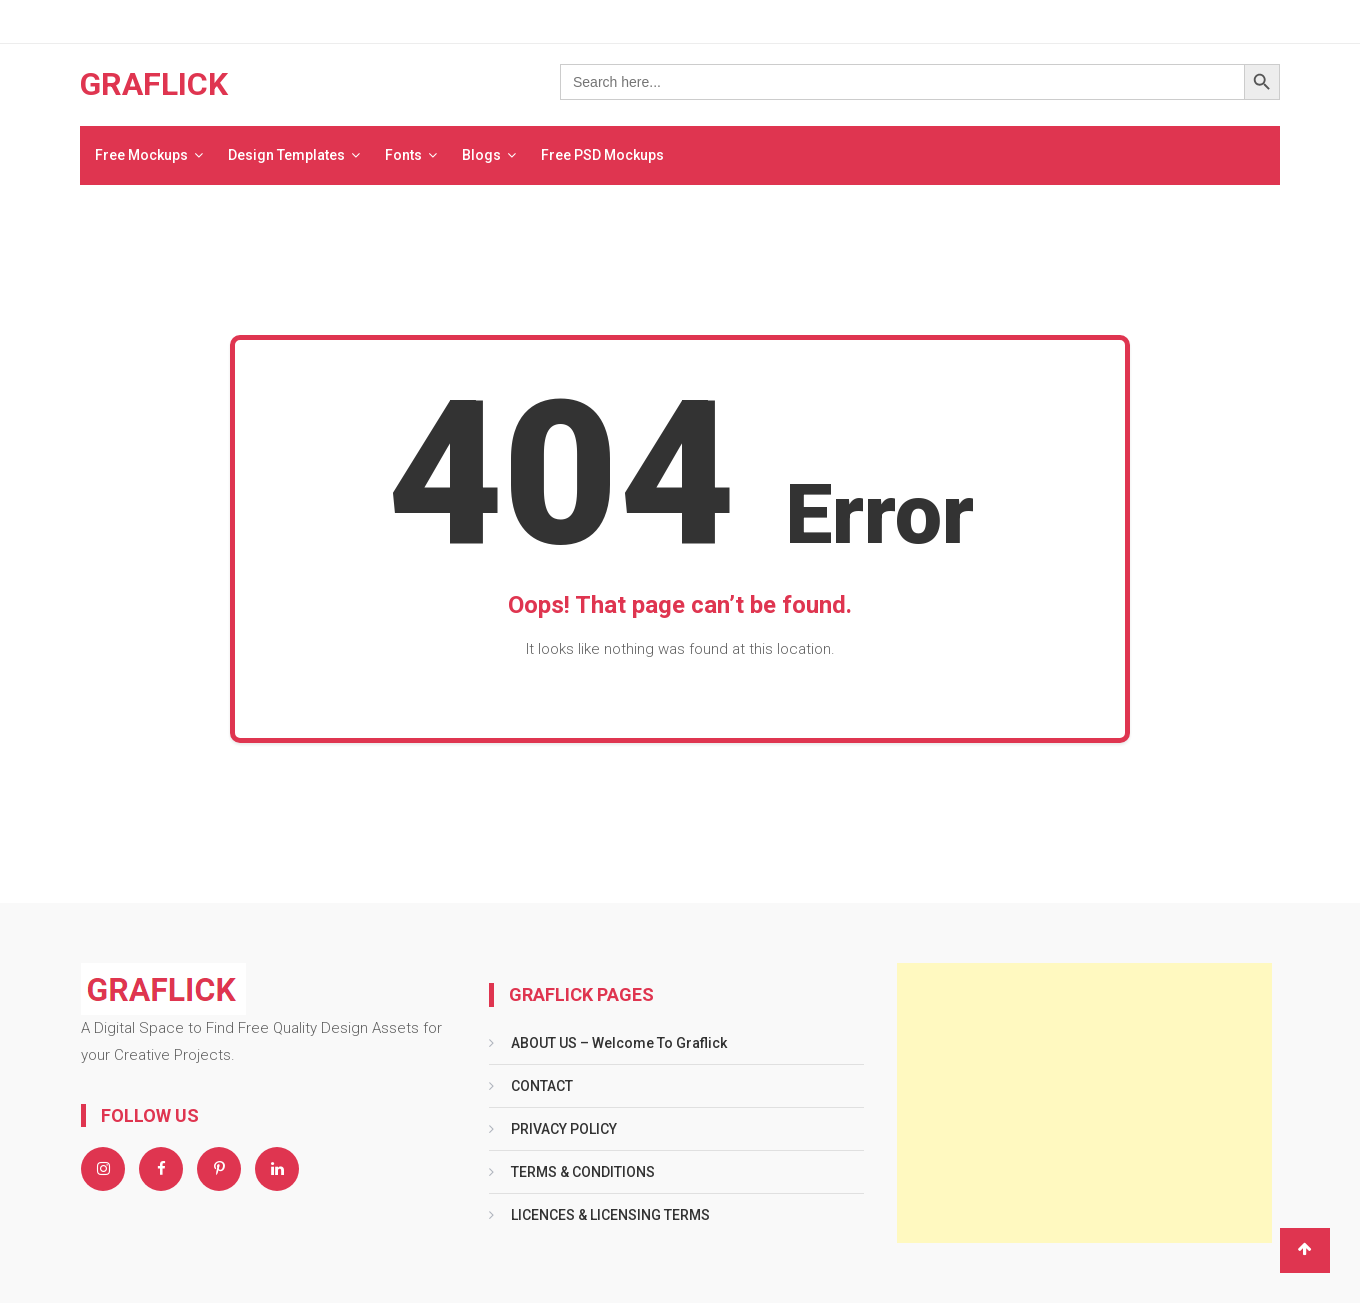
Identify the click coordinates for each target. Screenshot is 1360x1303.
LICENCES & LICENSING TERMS (610, 1215)
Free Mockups (141, 155)
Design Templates (286, 155)
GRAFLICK (154, 84)
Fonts (403, 155)
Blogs (481, 155)
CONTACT (542, 1086)
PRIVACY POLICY (564, 1129)
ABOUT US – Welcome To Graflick (619, 1043)
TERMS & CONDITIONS (583, 1172)
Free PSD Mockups (602, 155)
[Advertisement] (1084, 1103)
